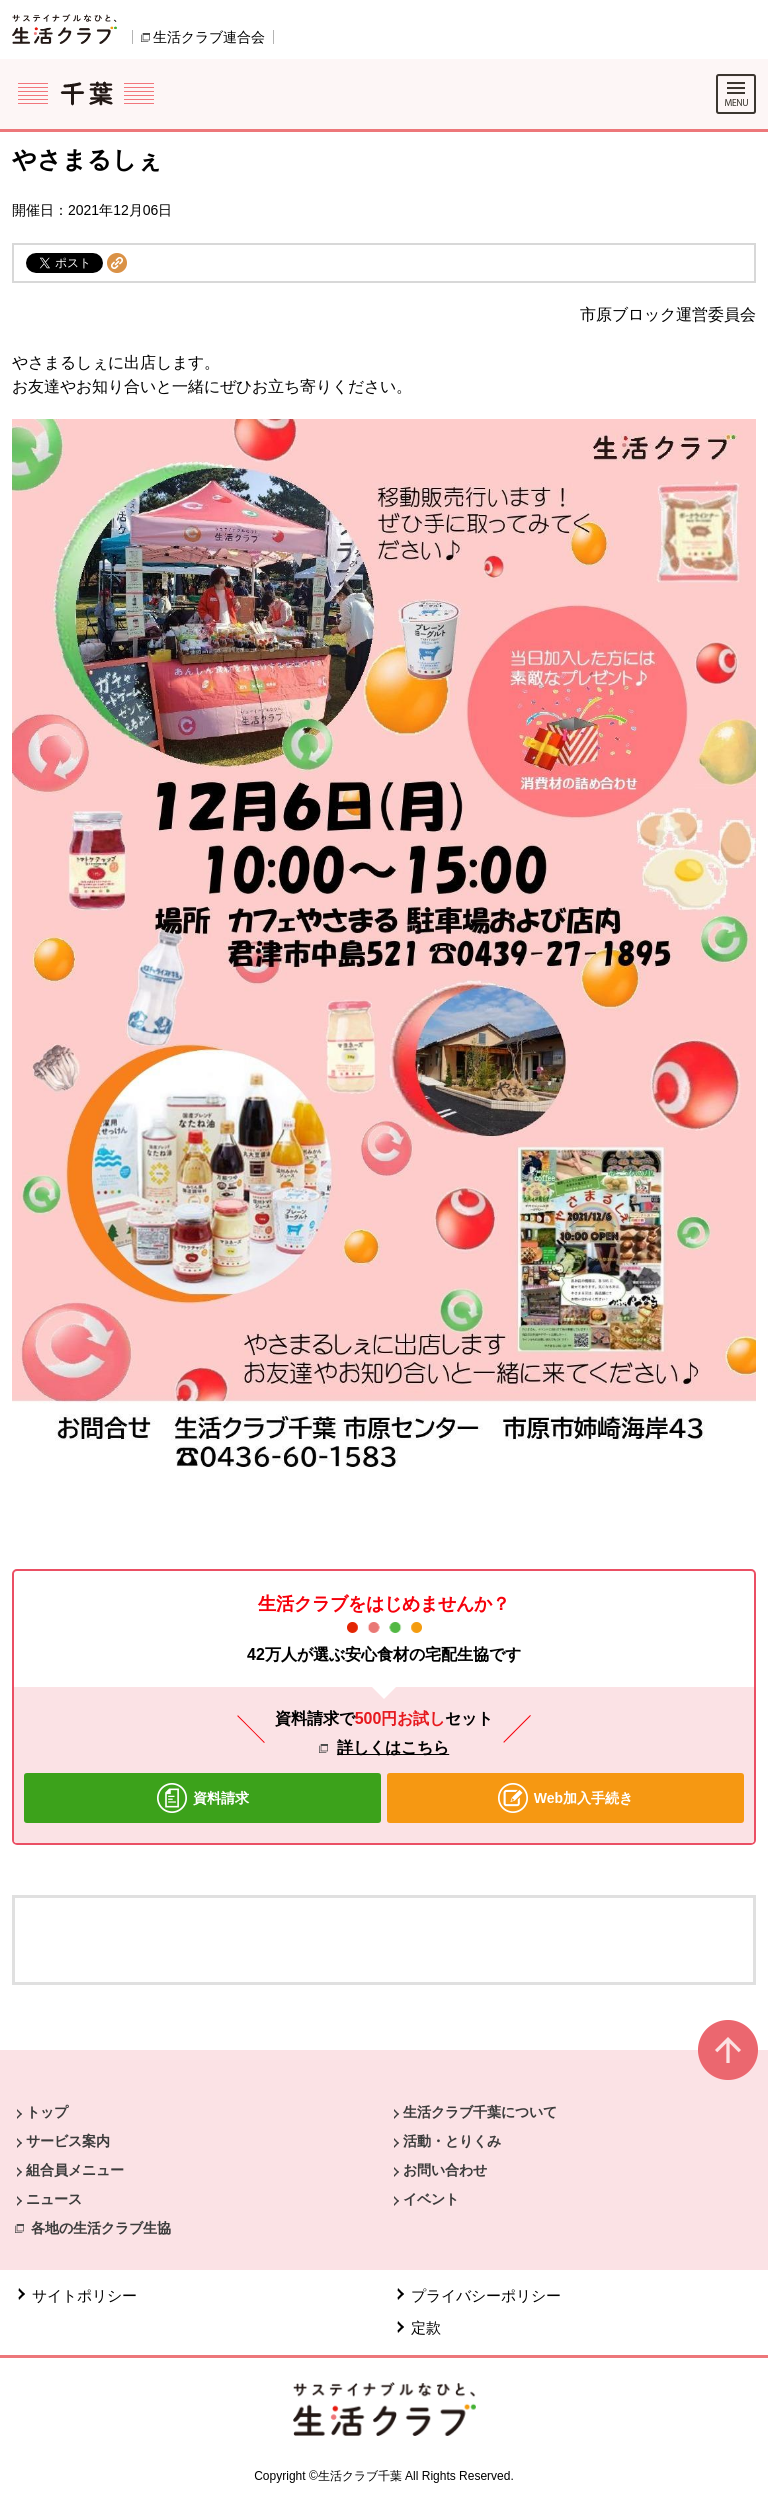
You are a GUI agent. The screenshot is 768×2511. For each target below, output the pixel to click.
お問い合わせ (445, 2170)
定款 (426, 2327)
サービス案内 (68, 2141)
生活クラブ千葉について (480, 2112)
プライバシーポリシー (486, 2295)
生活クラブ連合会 (209, 37)
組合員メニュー (75, 2170)
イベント (431, 2199)
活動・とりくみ (452, 2141)
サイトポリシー (84, 2295)
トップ (47, 2112)
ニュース (54, 2199)
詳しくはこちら (393, 1747)
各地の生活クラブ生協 (101, 2228)
